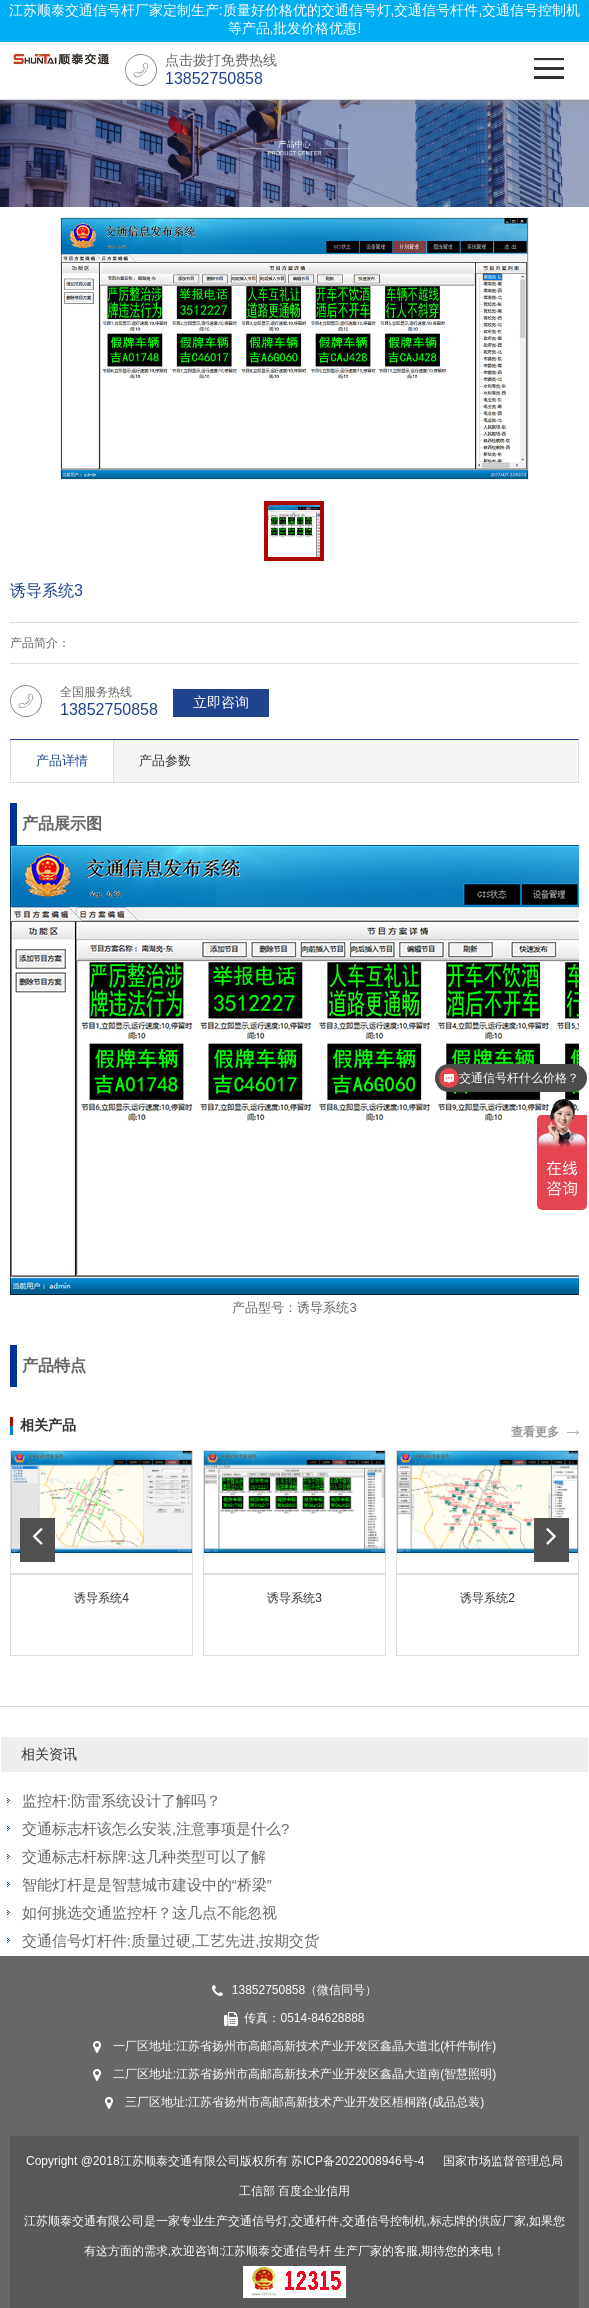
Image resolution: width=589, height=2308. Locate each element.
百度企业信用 (314, 2191)
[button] (37, 1540)
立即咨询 (221, 702)
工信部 (257, 2191)
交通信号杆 (301, 2251)
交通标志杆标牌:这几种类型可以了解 (144, 1856)
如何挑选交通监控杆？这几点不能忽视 (149, 1912)
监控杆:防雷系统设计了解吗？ (121, 1800)
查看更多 (535, 1432)
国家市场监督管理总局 (503, 2161)
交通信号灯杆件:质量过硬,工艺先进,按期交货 (171, 1940)
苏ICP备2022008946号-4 (357, 2161)
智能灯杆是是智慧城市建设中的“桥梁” (147, 1884)
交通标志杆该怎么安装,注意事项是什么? (156, 1828)
